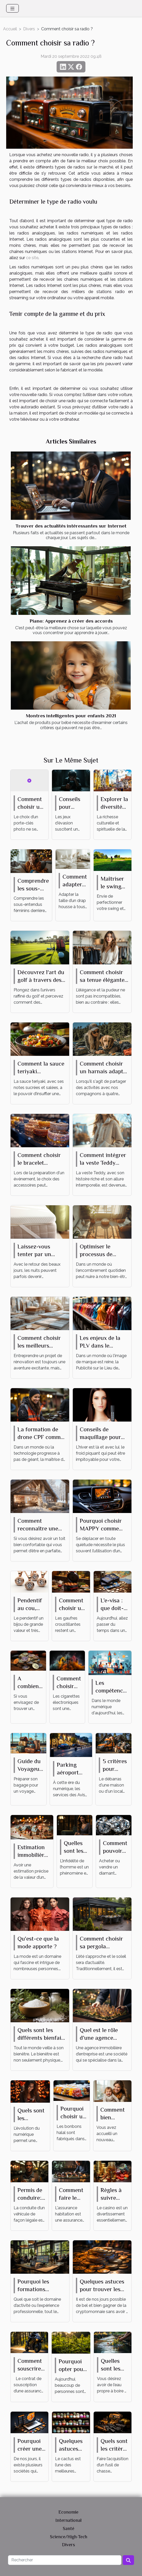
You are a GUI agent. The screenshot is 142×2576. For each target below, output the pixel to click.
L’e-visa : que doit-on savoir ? (114, 1608)
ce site (32, 257)
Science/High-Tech (68, 2536)
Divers (29, 28)
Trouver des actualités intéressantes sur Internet (71, 526)
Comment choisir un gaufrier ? (71, 1608)
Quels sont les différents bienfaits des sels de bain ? (41, 2038)
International (68, 2520)
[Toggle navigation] (12, 8)
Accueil (10, 28)
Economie (68, 2512)
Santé (68, 2528)
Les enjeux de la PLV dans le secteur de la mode (103, 1345)
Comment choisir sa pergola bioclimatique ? (101, 1946)
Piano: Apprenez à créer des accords (71, 621)
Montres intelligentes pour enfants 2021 (71, 715)
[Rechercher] (64, 2560)
